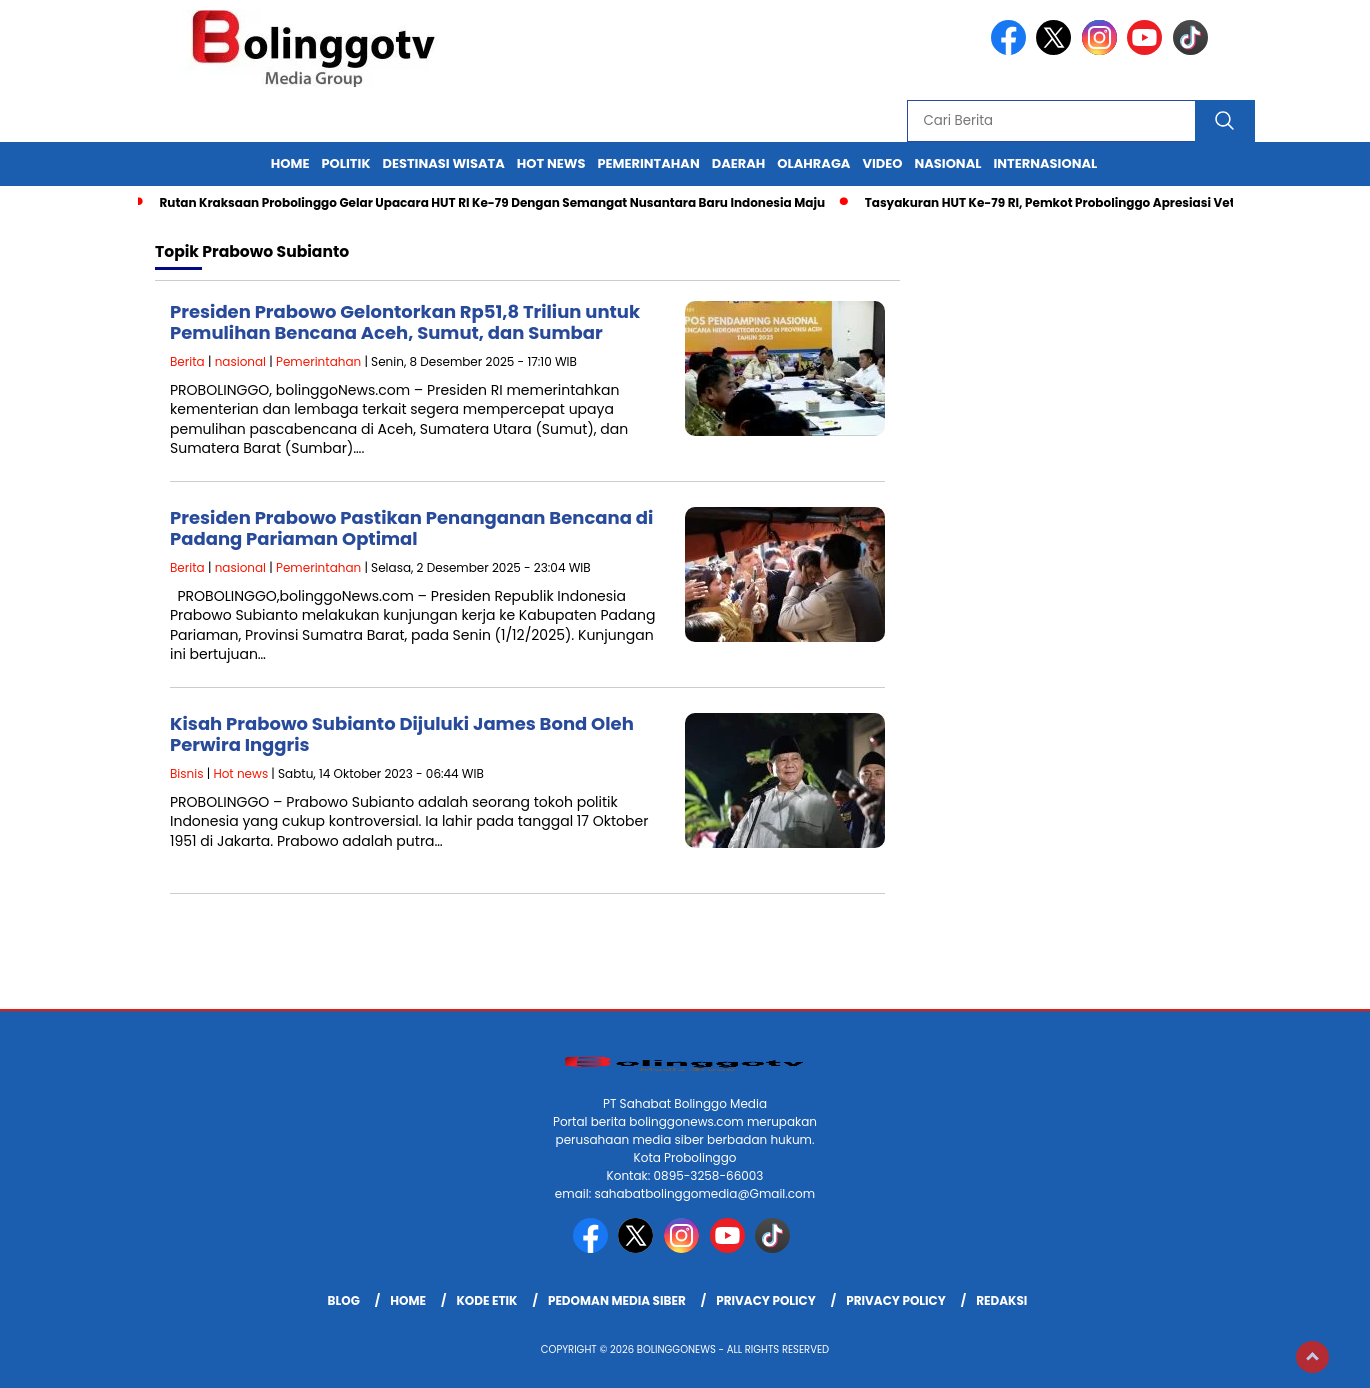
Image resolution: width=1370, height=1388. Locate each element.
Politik (346, 163)
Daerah (739, 163)
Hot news (240, 773)
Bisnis (186, 773)
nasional (240, 361)
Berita (187, 361)
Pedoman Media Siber (617, 1300)
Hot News (551, 163)
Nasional (947, 163)
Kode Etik (486, 1300)
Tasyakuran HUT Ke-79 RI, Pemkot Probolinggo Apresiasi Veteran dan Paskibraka (1114, 202)
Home (290, 163)
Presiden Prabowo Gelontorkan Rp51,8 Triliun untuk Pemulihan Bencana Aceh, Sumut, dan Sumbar (405, 322)
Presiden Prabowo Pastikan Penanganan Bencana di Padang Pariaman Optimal (411, 528)
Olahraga (813, 163)
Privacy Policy (766, 1300)
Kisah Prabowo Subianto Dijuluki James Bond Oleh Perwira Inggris (402, 734)
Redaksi (1001, 1300)
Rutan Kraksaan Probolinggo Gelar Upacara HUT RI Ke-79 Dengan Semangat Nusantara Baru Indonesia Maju (492, 202)
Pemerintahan (648, 163)
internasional (1045, 163)
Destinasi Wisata (443, 163)
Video (882, 163)
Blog (344, 1300)
